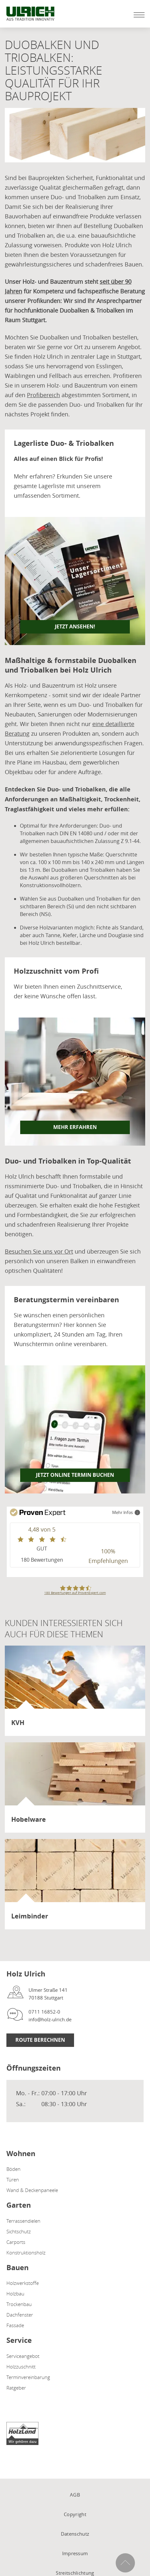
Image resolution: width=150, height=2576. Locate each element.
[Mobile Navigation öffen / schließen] (137, 14)
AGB (75, 2494)
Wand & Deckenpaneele (32, 2190)
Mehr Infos (126, 1512)
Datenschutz (75, 2534)
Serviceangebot (22, 2356)
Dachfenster (19, 2314)
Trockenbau (19, 2304)
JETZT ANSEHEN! (75, 626)
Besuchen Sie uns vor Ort (39, 1251)
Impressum (75, 2553)
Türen (12, 2179)
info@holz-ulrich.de (50, 2019)
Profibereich (43, 395)
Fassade (15, 2325)
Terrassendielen (23, 2221)
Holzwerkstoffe (22, 2283)
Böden (13, 2169)
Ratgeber (16, 2387)
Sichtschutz (18, 2231)
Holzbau (15, 2293)
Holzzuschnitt (21, 2366)
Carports (15, 2242)
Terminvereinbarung (28, 2377)
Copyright (75, 2514)
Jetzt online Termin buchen (75, 1474)
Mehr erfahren (75, 1127)
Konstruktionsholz (26, 2252)
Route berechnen (40, 2039)
